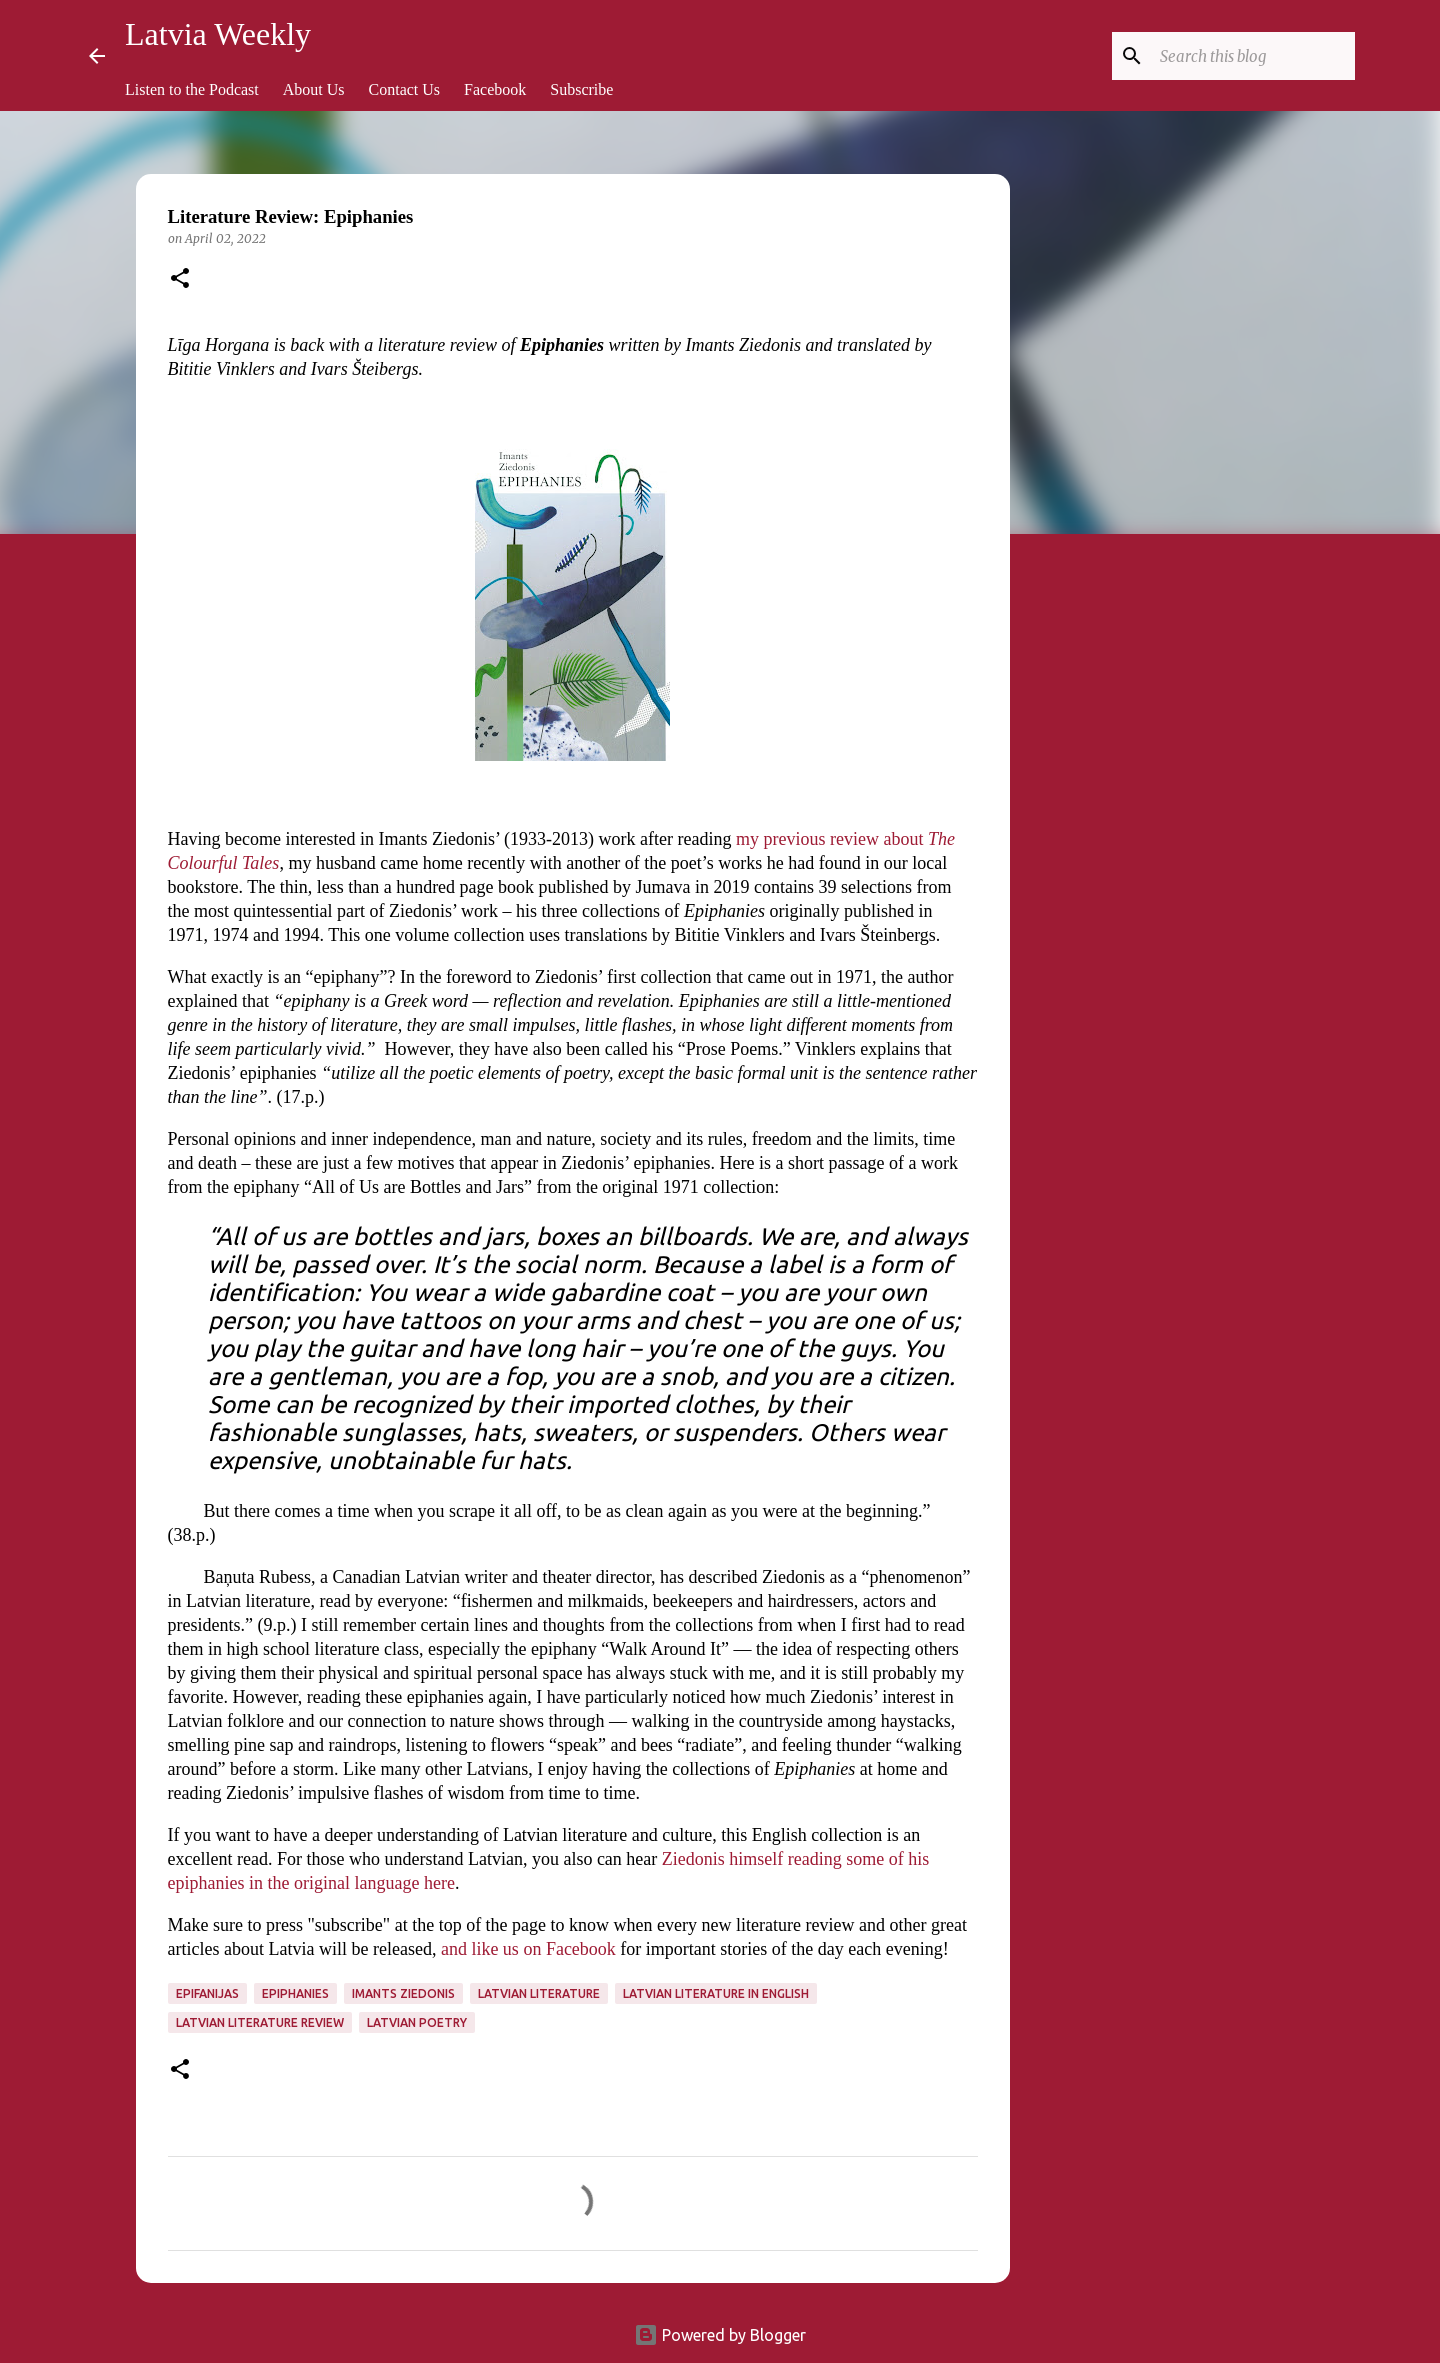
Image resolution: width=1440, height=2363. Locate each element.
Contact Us (405, 89)
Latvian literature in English (716, 1993)
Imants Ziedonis (403, 1993)
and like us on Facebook (528, 1949)
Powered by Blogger (720, 2335)
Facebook (495, 89)
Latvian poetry (417, 2022)
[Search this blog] (1250, 56)
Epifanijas (207, 1993)
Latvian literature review (260, 2022)
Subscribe (581, 89)
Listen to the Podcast (192, 89)
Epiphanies (295, 1993)
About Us (314, 89)
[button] (180, 279)
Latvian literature (539, 1993)
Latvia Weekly (218, 34)
